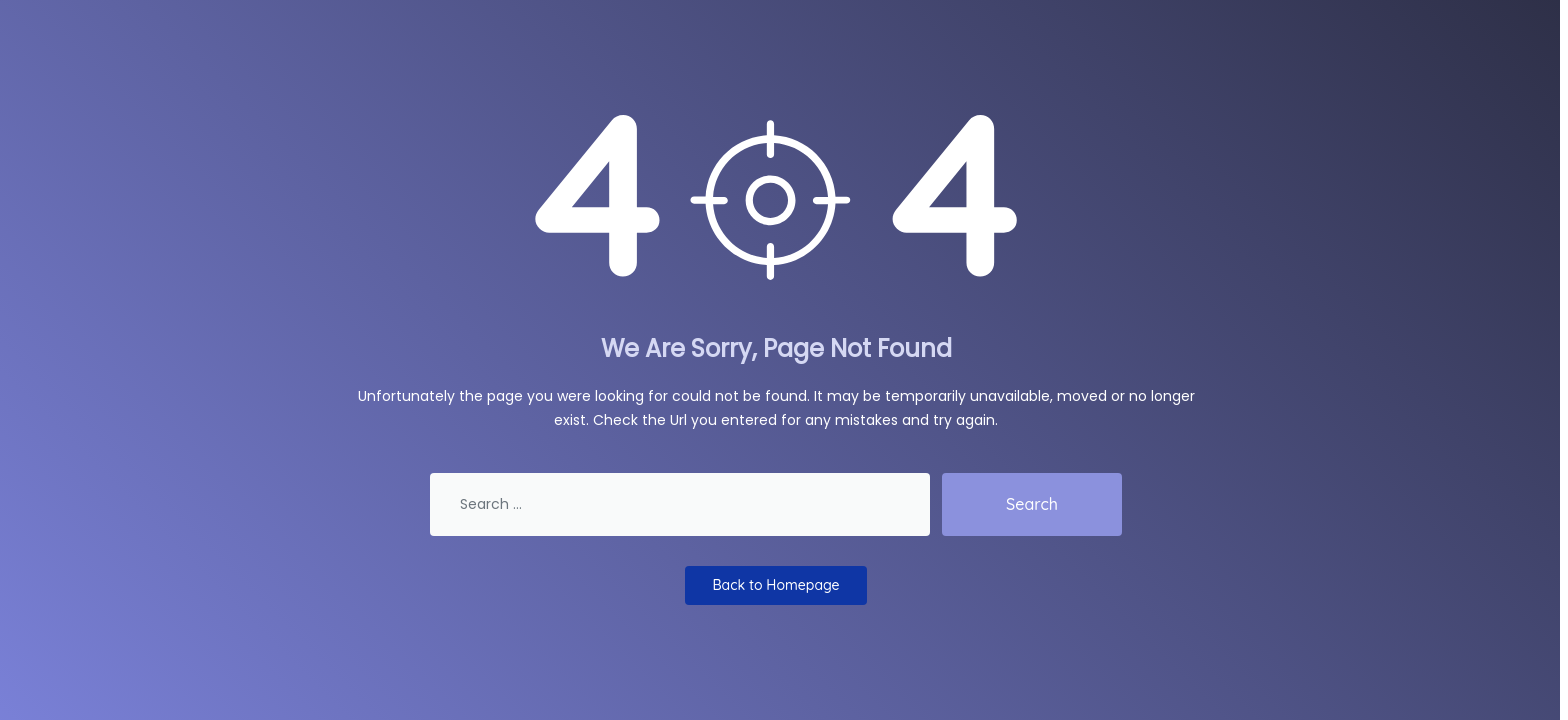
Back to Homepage (775, 585)
